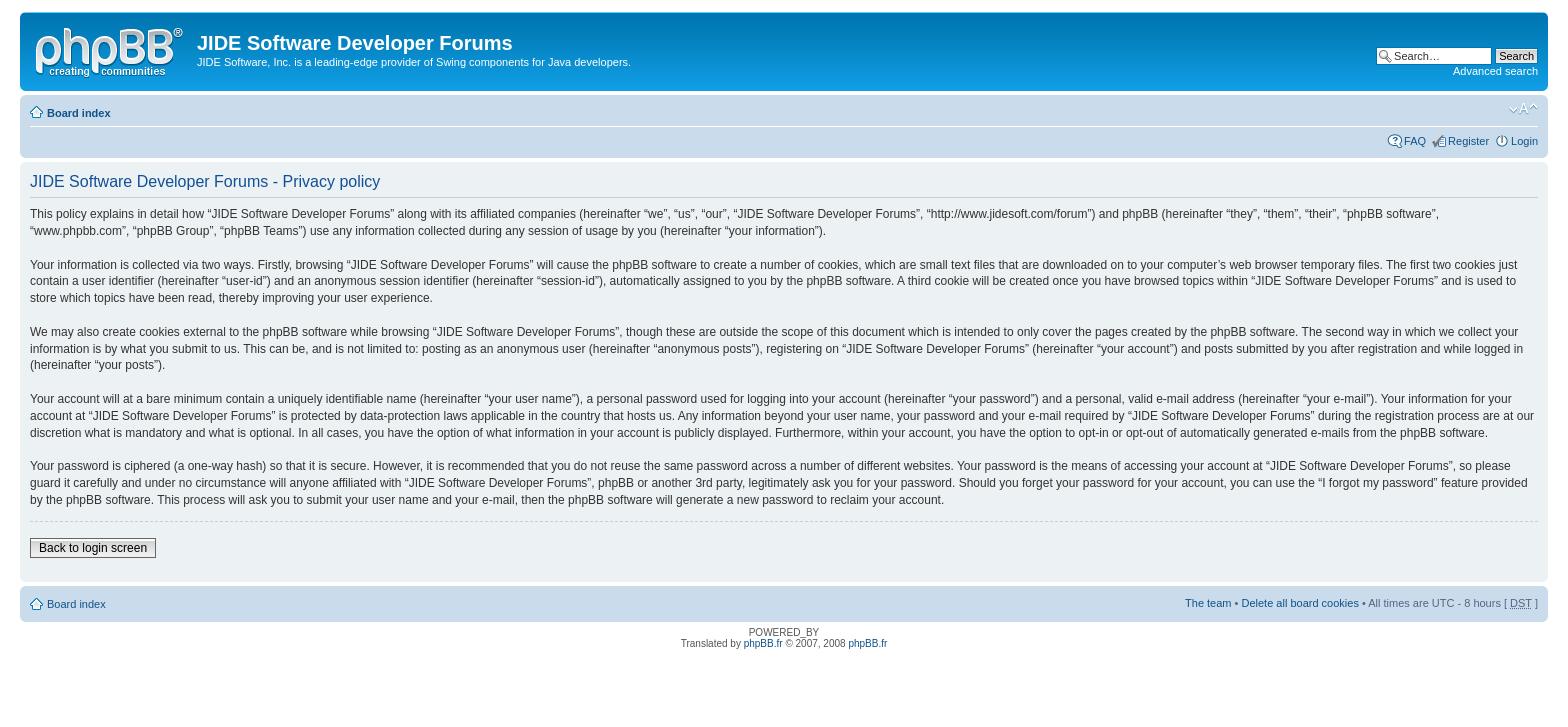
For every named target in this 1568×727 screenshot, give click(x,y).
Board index (79, 113)
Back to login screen (93, 548)
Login (1524, 141)
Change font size (1523, 109)
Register (1468, 141)
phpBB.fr (763, 643)
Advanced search (1495, 71)
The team (1208, 603)
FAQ (1415, 141)
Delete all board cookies (1299, 603)
